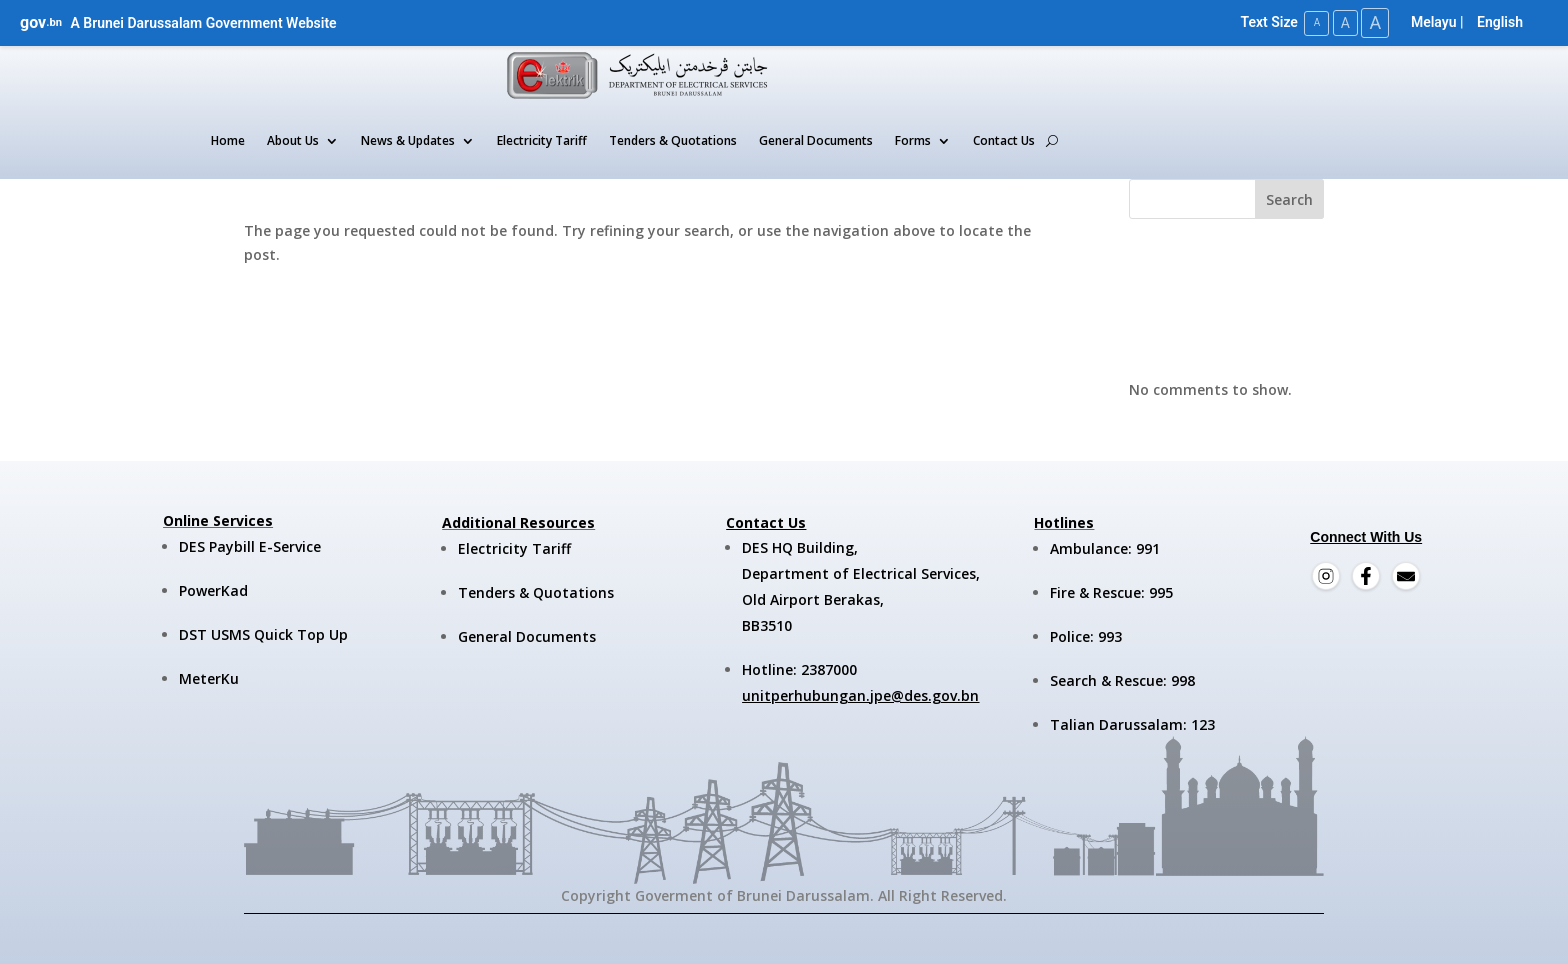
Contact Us (1004, 140)
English (1500, 22)
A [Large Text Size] (1374, 22)
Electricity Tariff (542, 140)
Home (228, 140)
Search (1289, 198)
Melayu (1434, 22)
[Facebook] (1366, 576)
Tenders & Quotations (673, 140)
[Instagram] (1326, 576)
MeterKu (209, 678)
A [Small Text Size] (1311, 22)
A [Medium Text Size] (1341, 22)
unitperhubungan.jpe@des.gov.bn (860, 694)
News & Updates (408, 140)
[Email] (1406, 576)
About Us (293, 140)
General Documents (816, 140)
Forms (913, 140)
